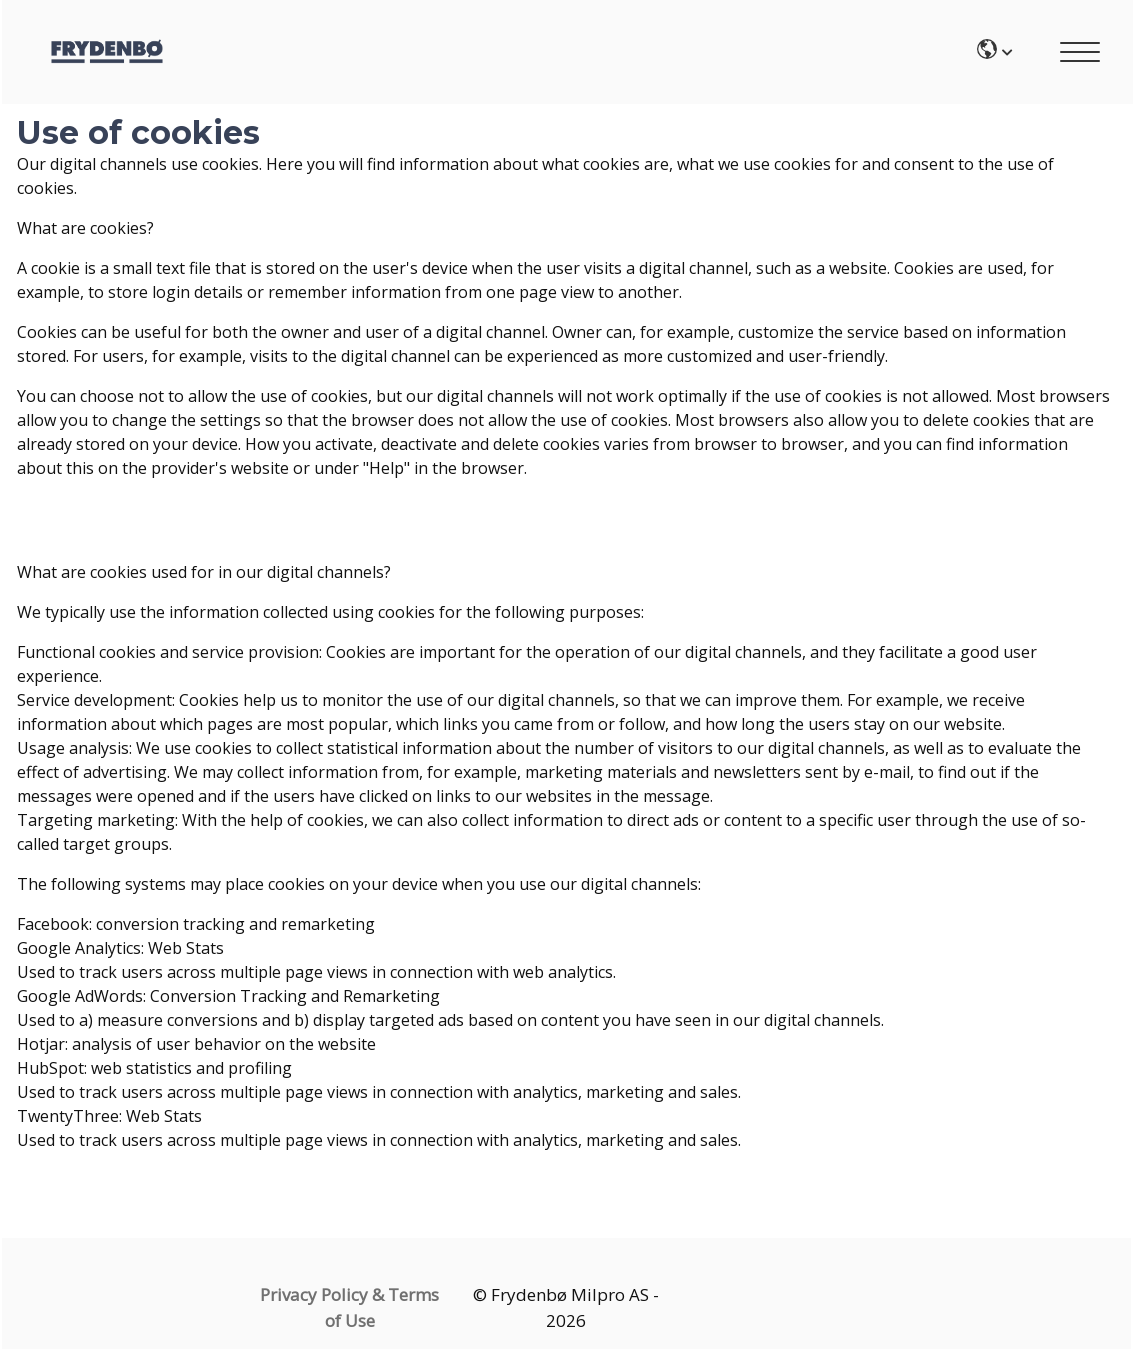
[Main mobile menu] (1080, 55)
